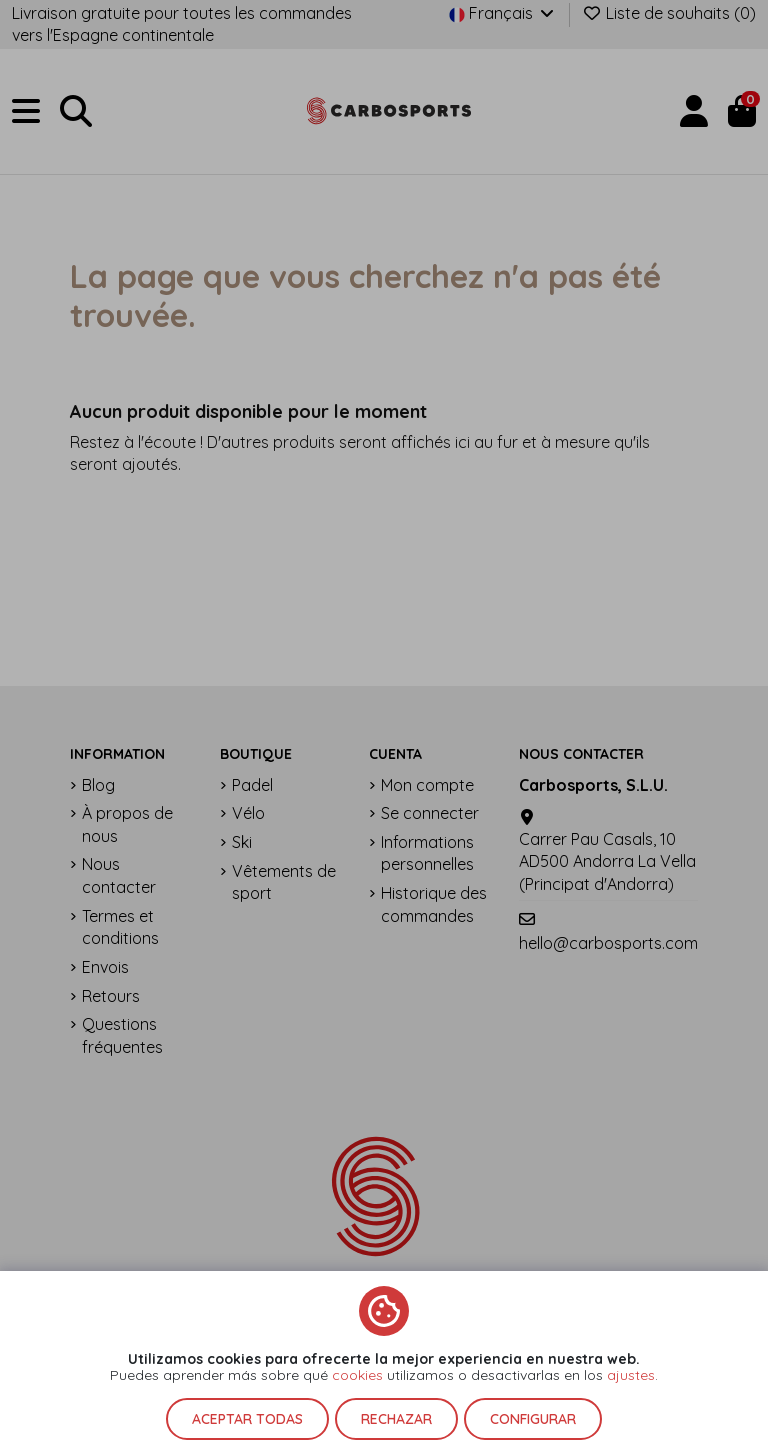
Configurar (533, 1419)
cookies (357, 1375)
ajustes (631, 1375)
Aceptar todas (247, 1419)
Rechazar (396, 1419)
